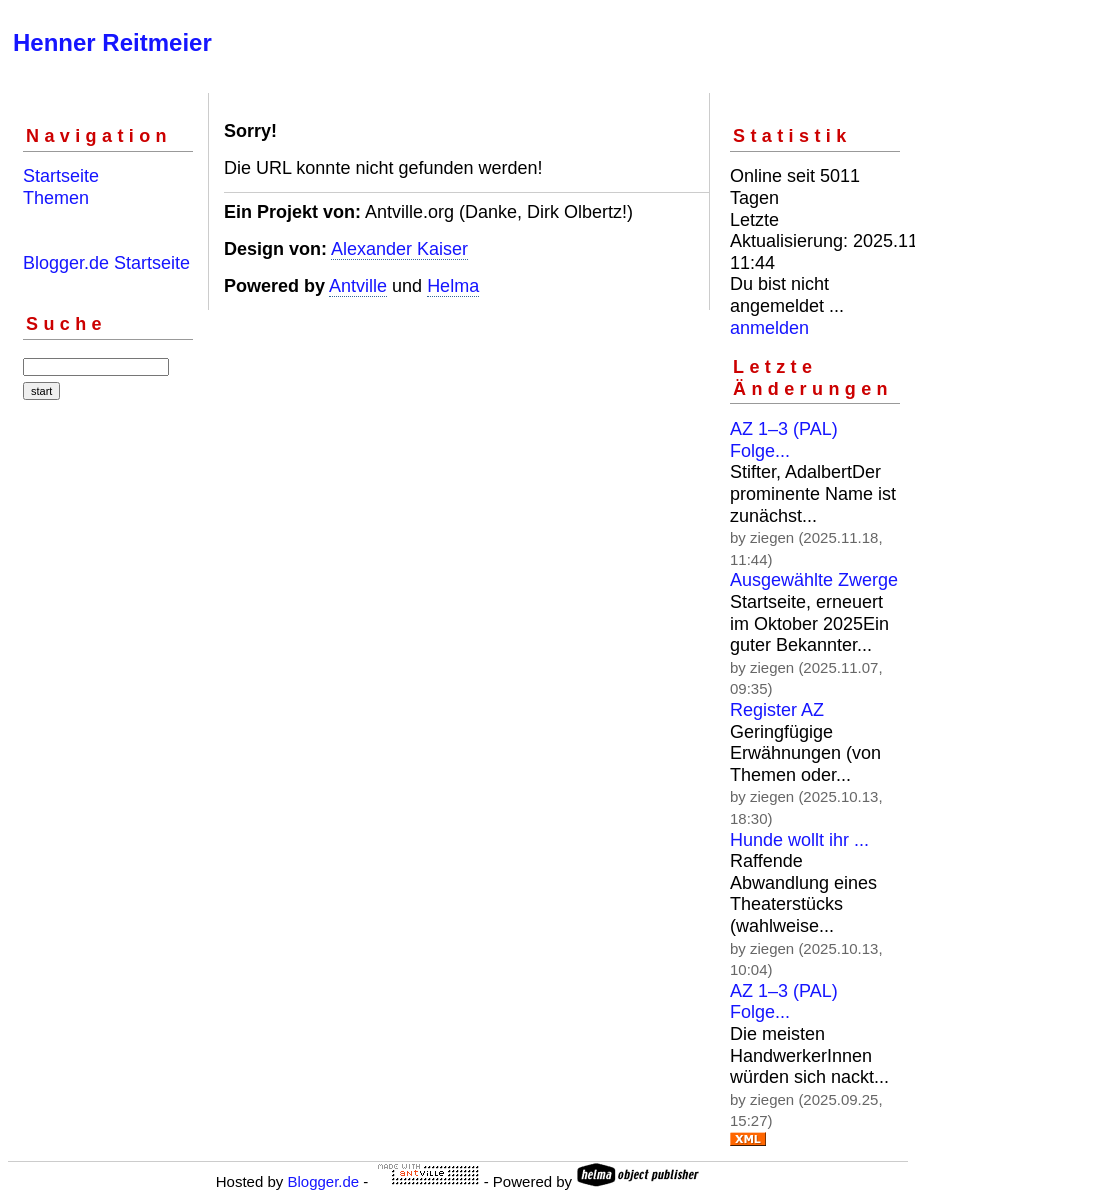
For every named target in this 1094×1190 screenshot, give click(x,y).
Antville (358, 286)
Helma (453, 286)
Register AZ (777, 710)
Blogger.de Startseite (106, 263)
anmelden (769, 328)
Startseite (61, 176)
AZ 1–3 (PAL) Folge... (784, 440)
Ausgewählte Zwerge (814, 580)
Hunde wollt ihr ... (799, 840)
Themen (56, 198)
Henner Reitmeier (112, 42)
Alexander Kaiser (399, 249)
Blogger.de (323, 1181)
